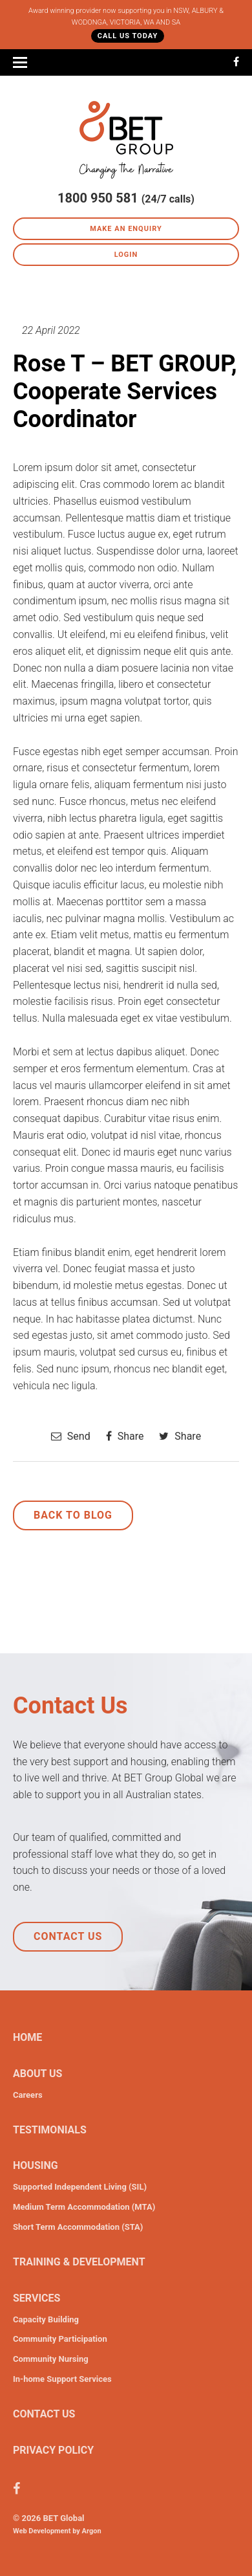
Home (27, 2037)
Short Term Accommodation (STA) (78, 2227)
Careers (28, 2095)
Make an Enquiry (126, 229)
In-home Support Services (62, 2379)
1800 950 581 (98, 198)
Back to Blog (73, 1515)
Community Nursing (51, 2359)
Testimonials (50, 2130)
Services (36, 2298)
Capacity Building (46, 2319)
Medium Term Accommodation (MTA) (84, 2207)
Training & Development (79, 2262)
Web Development (41, 2531)
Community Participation (60, 2339)
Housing (35, 2165)
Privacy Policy (53, 2450)
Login (126, 254)
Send (70, 1436)
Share (125, 1436)
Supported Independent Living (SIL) (80, 2187)
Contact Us (68, 1936)
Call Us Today (128, 36)
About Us (37, 2073)
